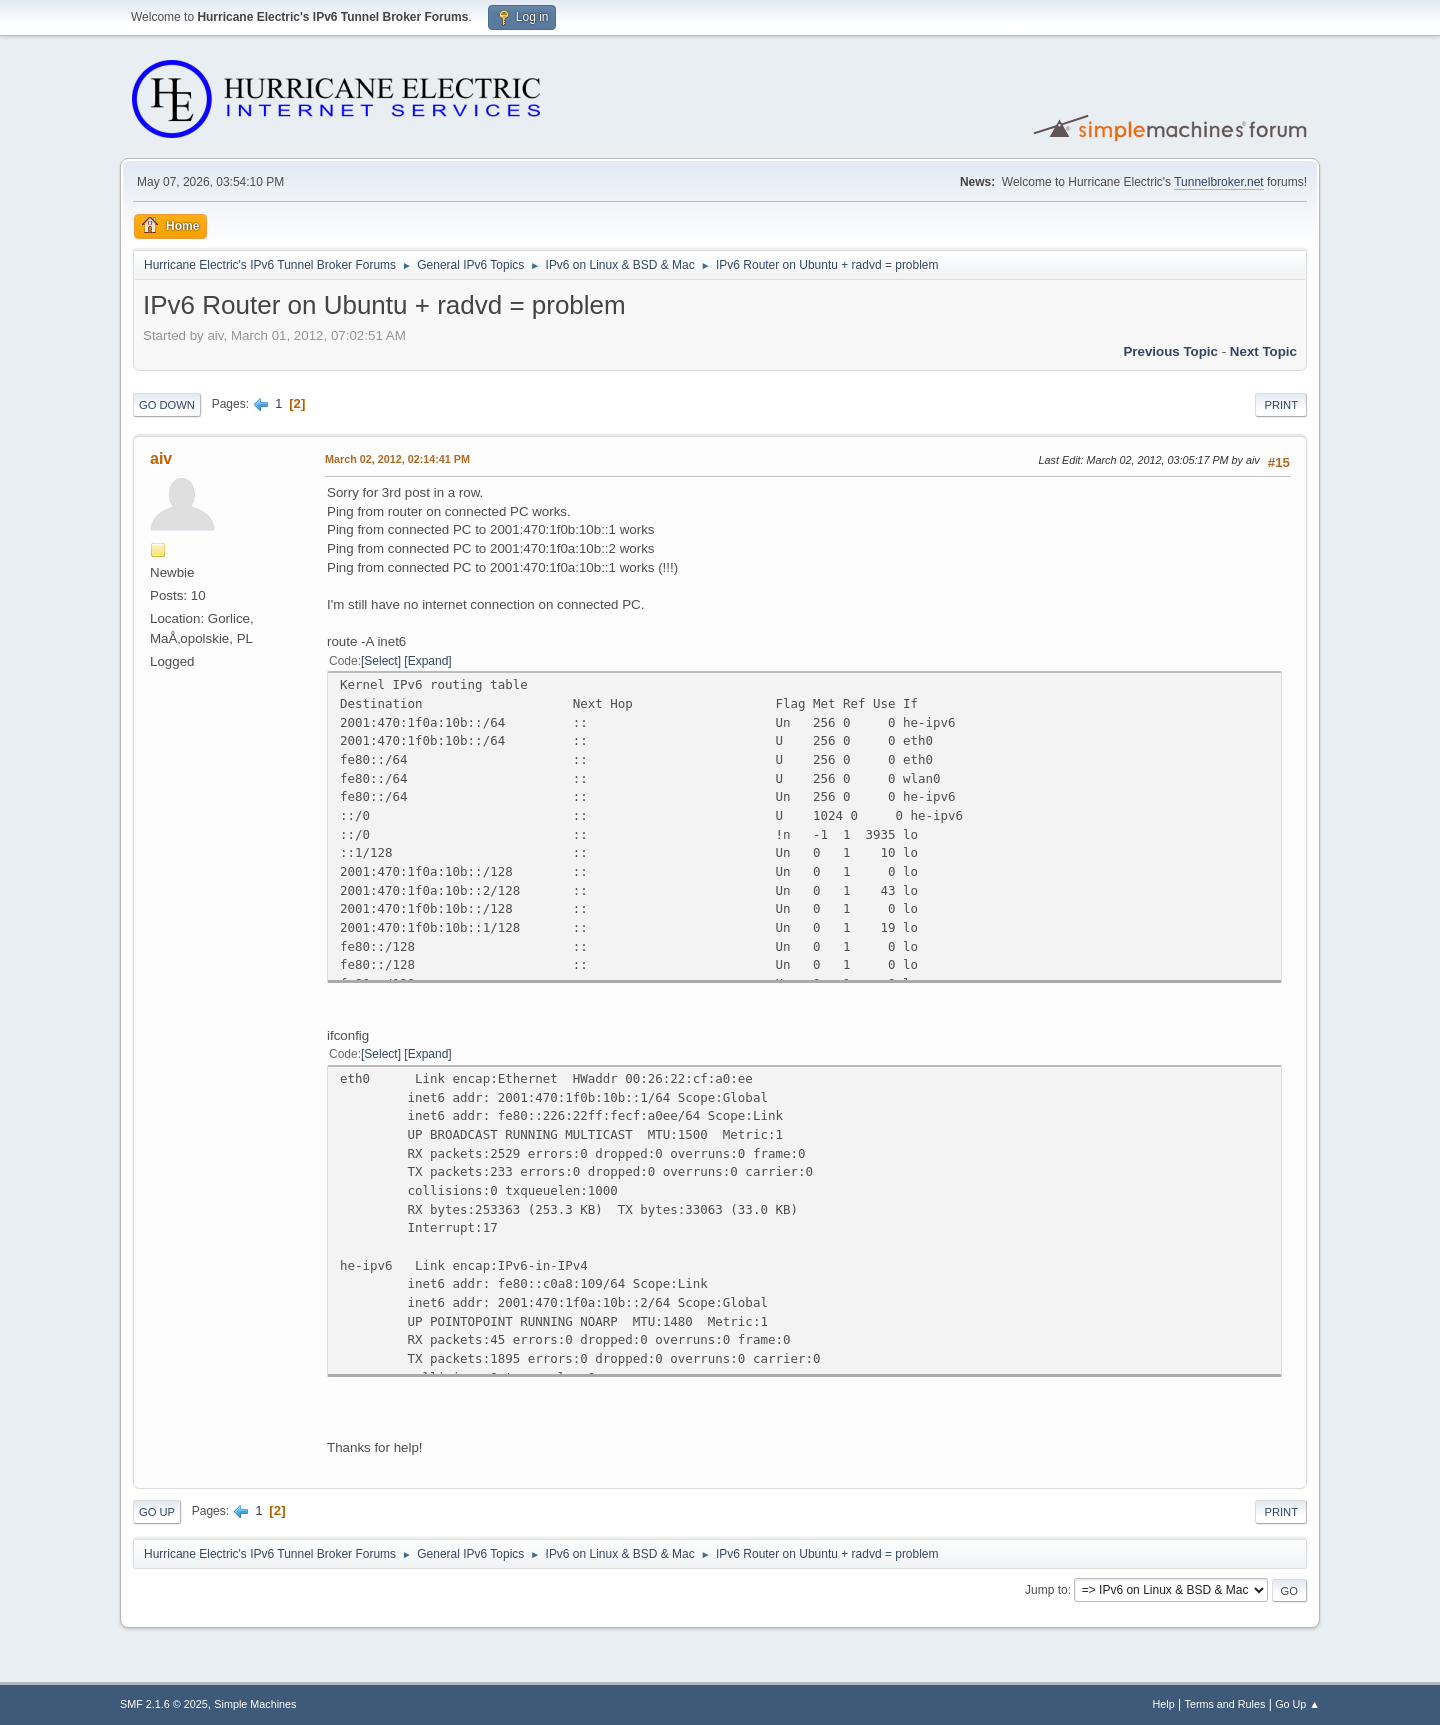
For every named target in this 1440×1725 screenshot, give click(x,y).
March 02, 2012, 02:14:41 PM (397, 459)
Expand (428, 661)
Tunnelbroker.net (1219, 182)
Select (380, 661)
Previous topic (1170, 351)
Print (1281, 405)
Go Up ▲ (1297, 1704)
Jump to (1046, 1590)
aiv (161, 458)
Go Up (157, 1512)
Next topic (1263, 351)
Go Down (167, 405)
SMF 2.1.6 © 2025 (164, 1704)
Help (1164, 1704)
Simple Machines (255, 1704)
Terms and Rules (1225, 1704)
